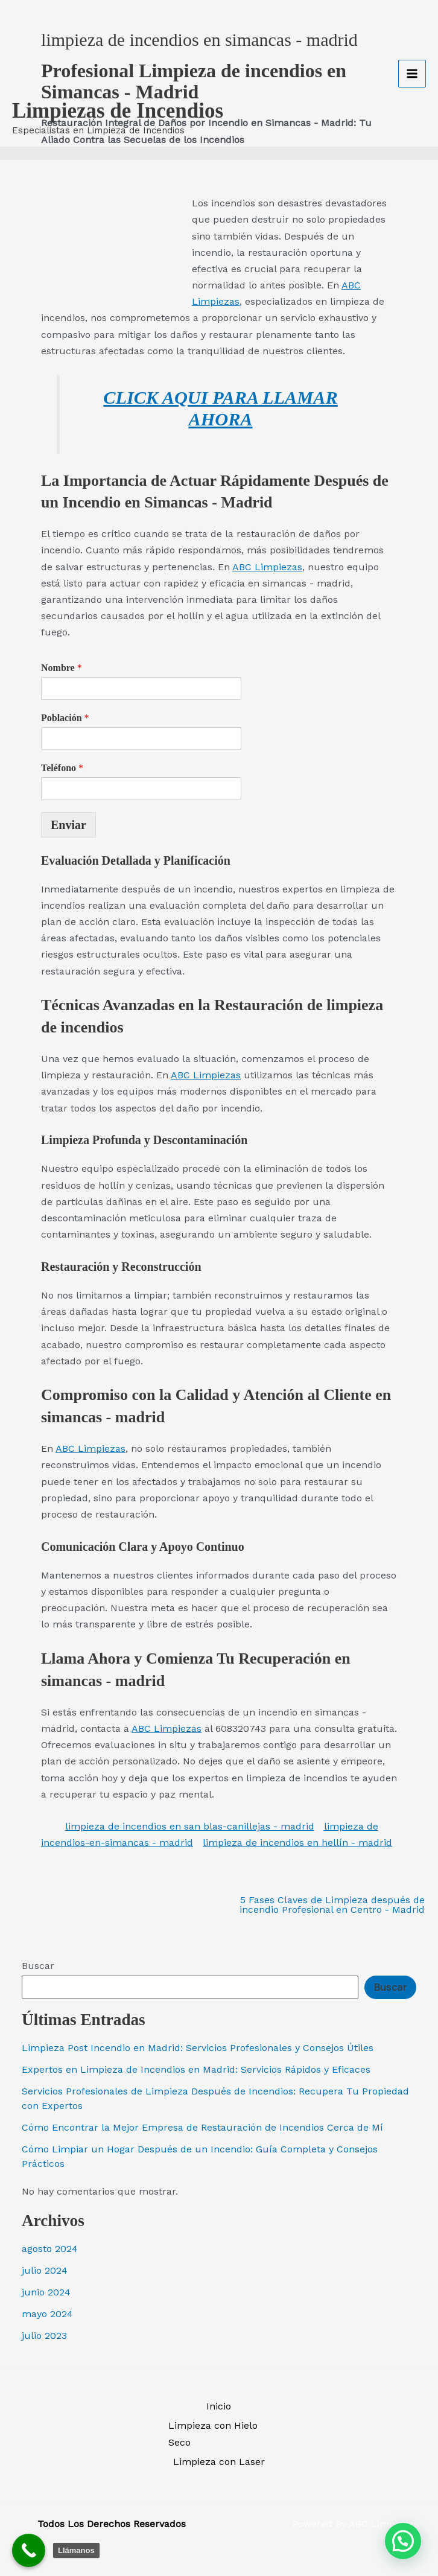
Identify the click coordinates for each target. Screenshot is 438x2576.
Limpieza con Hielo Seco (213, 2433)
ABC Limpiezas (267, 566)
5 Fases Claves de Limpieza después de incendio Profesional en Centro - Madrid (332, 1905)
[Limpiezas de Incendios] (48, 46)
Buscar (38, 1965)
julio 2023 (44, 2335)
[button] (403, 2541)
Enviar (68, 824)
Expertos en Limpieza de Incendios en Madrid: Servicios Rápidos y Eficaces (196, 2069)
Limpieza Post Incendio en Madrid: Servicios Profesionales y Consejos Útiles (197, 2047)
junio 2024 (46, 2292)
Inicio (218, 2406)
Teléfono (62, 767)
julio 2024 (45, 2270)
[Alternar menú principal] (412, 65)
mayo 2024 (47, 2314)
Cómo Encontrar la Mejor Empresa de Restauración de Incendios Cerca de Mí (202, 2126)
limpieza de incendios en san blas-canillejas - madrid (189, 1825)
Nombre (61, 668)
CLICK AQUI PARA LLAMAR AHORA (220, 407)
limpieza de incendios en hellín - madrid (297, 1842)
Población (65, 718)
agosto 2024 (50, 2248)
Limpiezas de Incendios (117, 94)
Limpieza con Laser (219, 2461)
